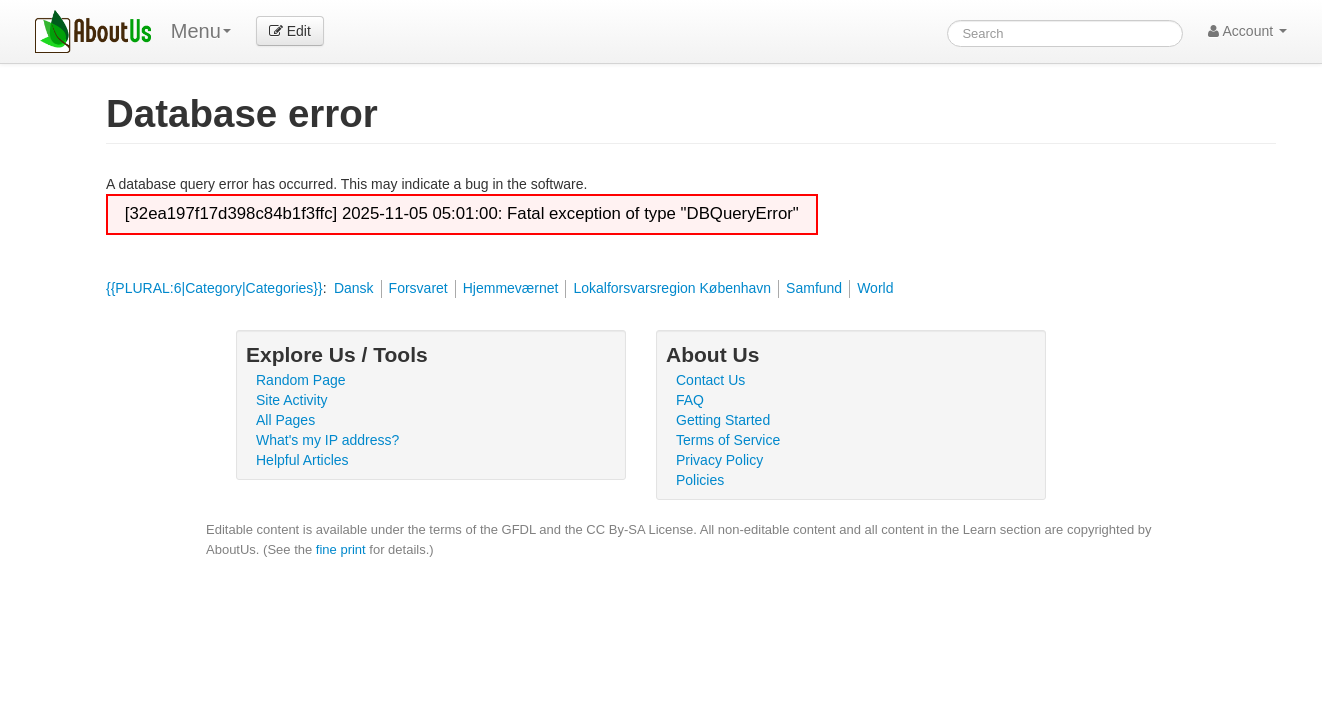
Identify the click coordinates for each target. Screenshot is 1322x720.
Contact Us (710, 380)
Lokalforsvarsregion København (672, 288)
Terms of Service (728, 440)
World (875, 288)
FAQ (690, 400)
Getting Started (723, 420)
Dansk (354, 288)
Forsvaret (418, 288)
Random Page (301, 380)
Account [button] (1247, 31)
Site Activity (292, 400)
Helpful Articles (302, 460)
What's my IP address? (327, 440)
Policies (700, 480)
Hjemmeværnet (511, 288)
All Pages (285, 420)
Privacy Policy (719, 460)
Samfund (814, 288)
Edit (290, 31)
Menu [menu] (201, 31)
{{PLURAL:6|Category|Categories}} (214, 288)
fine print (341, 549)
